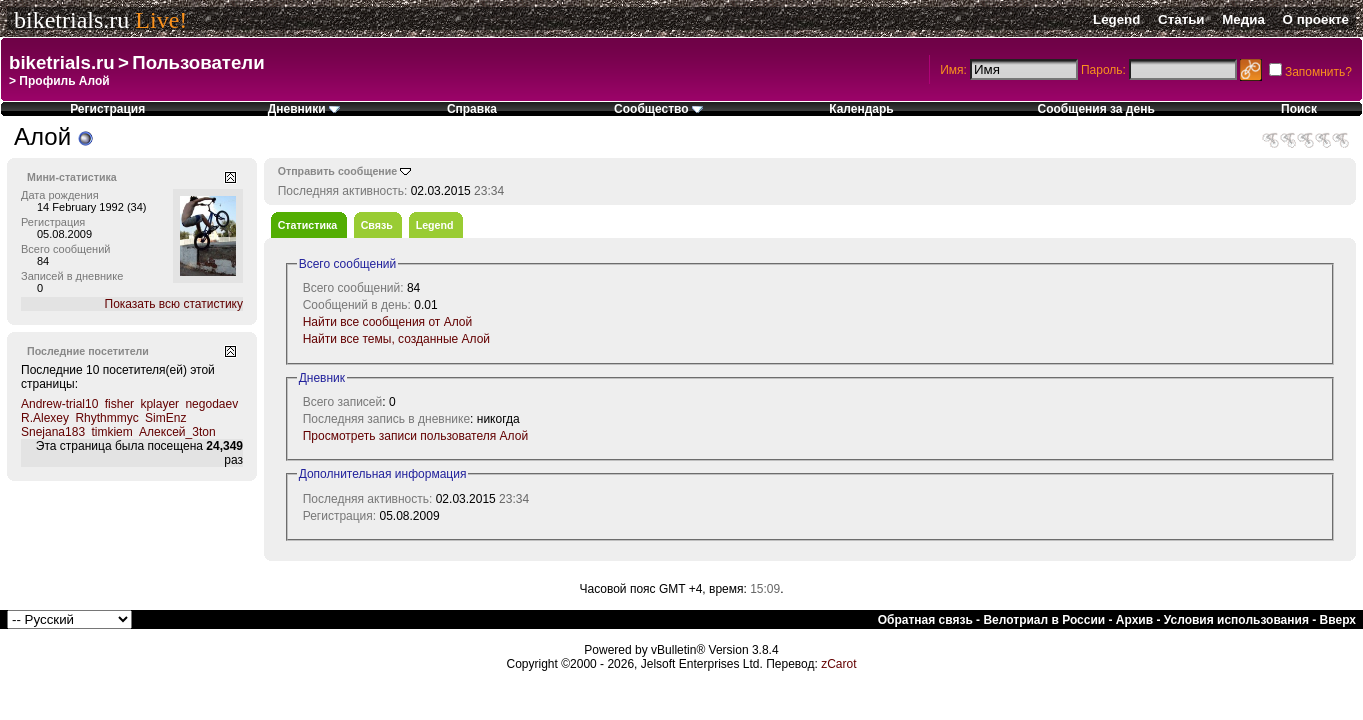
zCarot (838, 664)
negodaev (211, 404)
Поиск (1299, 109)
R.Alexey (45, 418)
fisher (119, 404)
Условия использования (1236, 620)
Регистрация (107, 109)
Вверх (1338, 620)
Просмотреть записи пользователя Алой (415, 436)
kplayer (159, 404)
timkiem (111, 432)
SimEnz (165, 418)
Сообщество (658, 109)
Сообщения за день (1096, 109)
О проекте (1316, 19)
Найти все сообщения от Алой (388, 322)
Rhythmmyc (106, 418)
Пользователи (198, 62)
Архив (1134, 620)
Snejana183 (53, 432)
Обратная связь (925, 620)
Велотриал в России (1044, 620)
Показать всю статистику (174, 304)
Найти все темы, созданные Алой (396, 339)
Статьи (1181, 19)
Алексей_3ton (177, 432)
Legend (1116, 19)
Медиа (1243, 19)
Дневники (304, 109)
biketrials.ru (71, 20)
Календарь (861, 109)
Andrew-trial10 (59, 404)
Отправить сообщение (338, 171)
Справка (472, 109)
